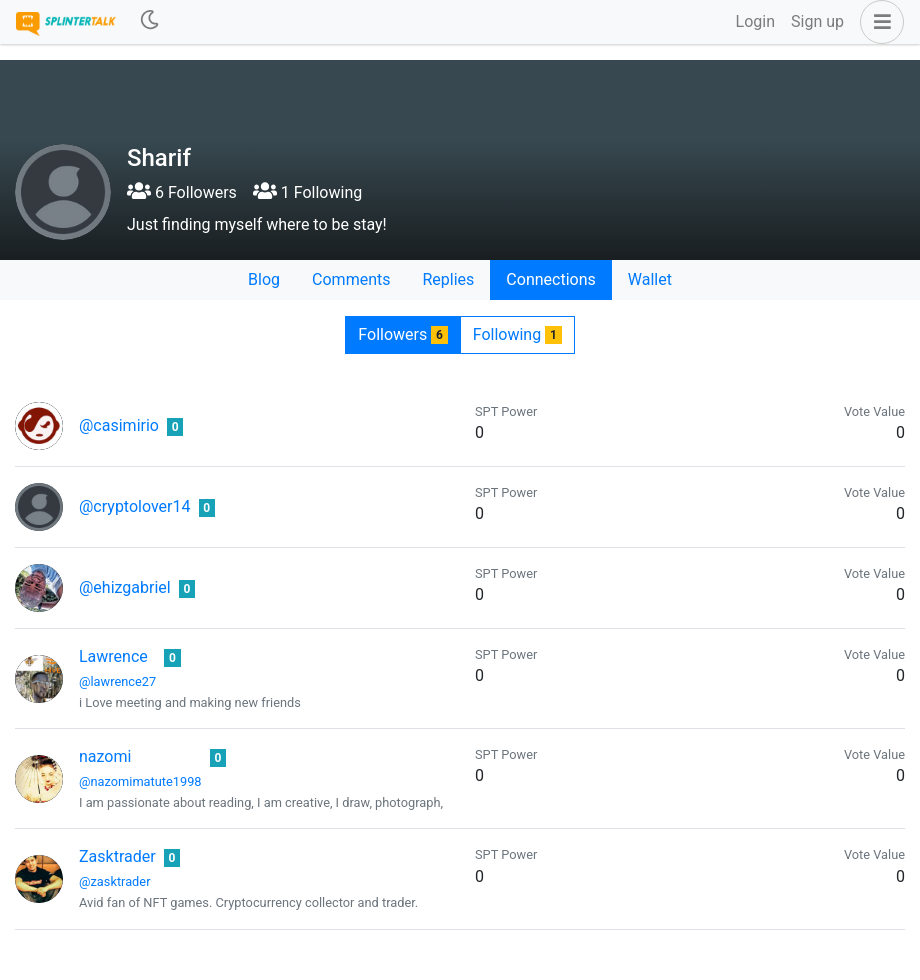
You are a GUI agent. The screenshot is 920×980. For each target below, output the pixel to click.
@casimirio (119, 425)
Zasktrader (117, 856)
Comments (351, 279)
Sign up (817, 21)
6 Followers (182, 192)
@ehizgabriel (125, 587)
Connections (550, 279)
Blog (264, 279)
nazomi (105, 756)
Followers (402, 334)
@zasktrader (114, 881)
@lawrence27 (117, 681)
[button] (878, 22)
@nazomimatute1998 (140, 781)
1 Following (307, 192)
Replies (448, 279)
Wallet (650, 279)
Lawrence (113, 656)
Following (517, 334)
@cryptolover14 (135, 506)
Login (755, 21)
